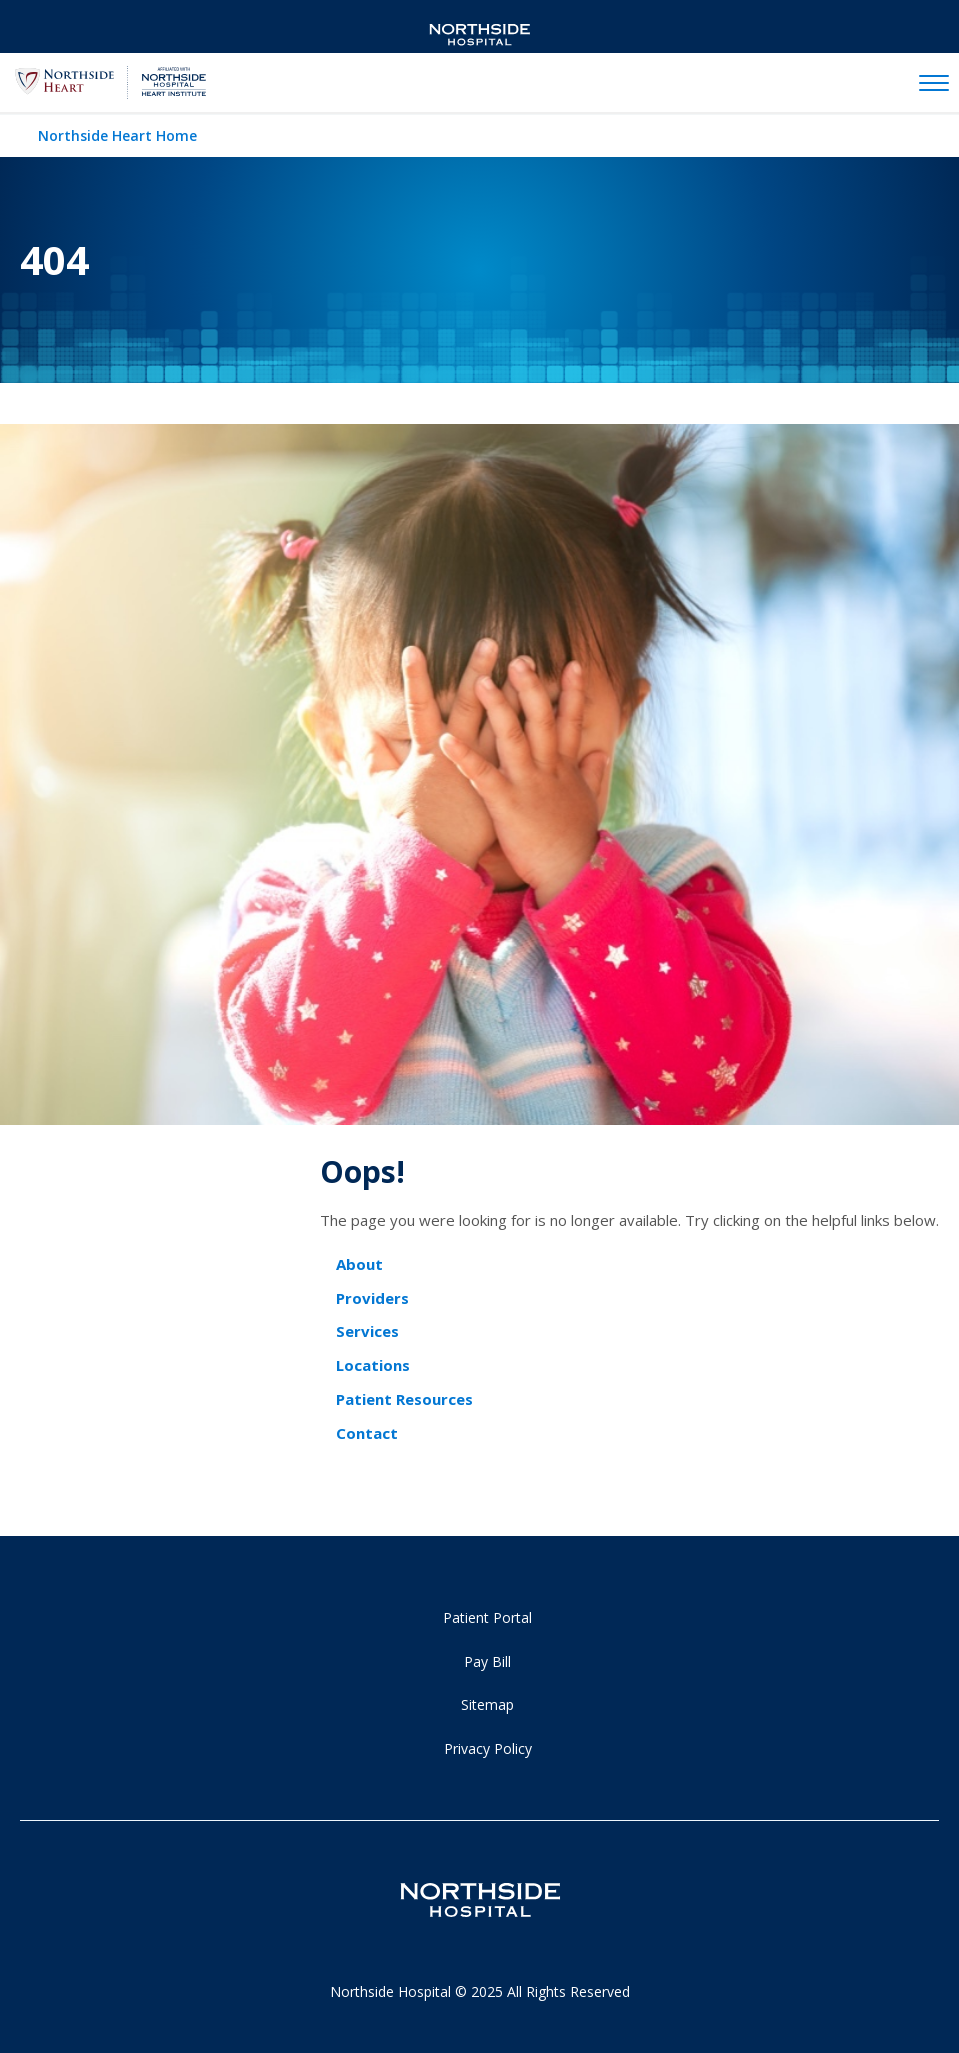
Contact (367, 1433)
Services (367, 1331)
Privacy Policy (488, 1748)
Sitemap (487, 1704)
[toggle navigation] (934, 84)
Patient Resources (404, 1399)
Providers (372, 1298)
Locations (373, 1365)
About (359, 1264)
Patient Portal (487, 1617)
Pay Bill (487, 1661)
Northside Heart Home (117, 135)
